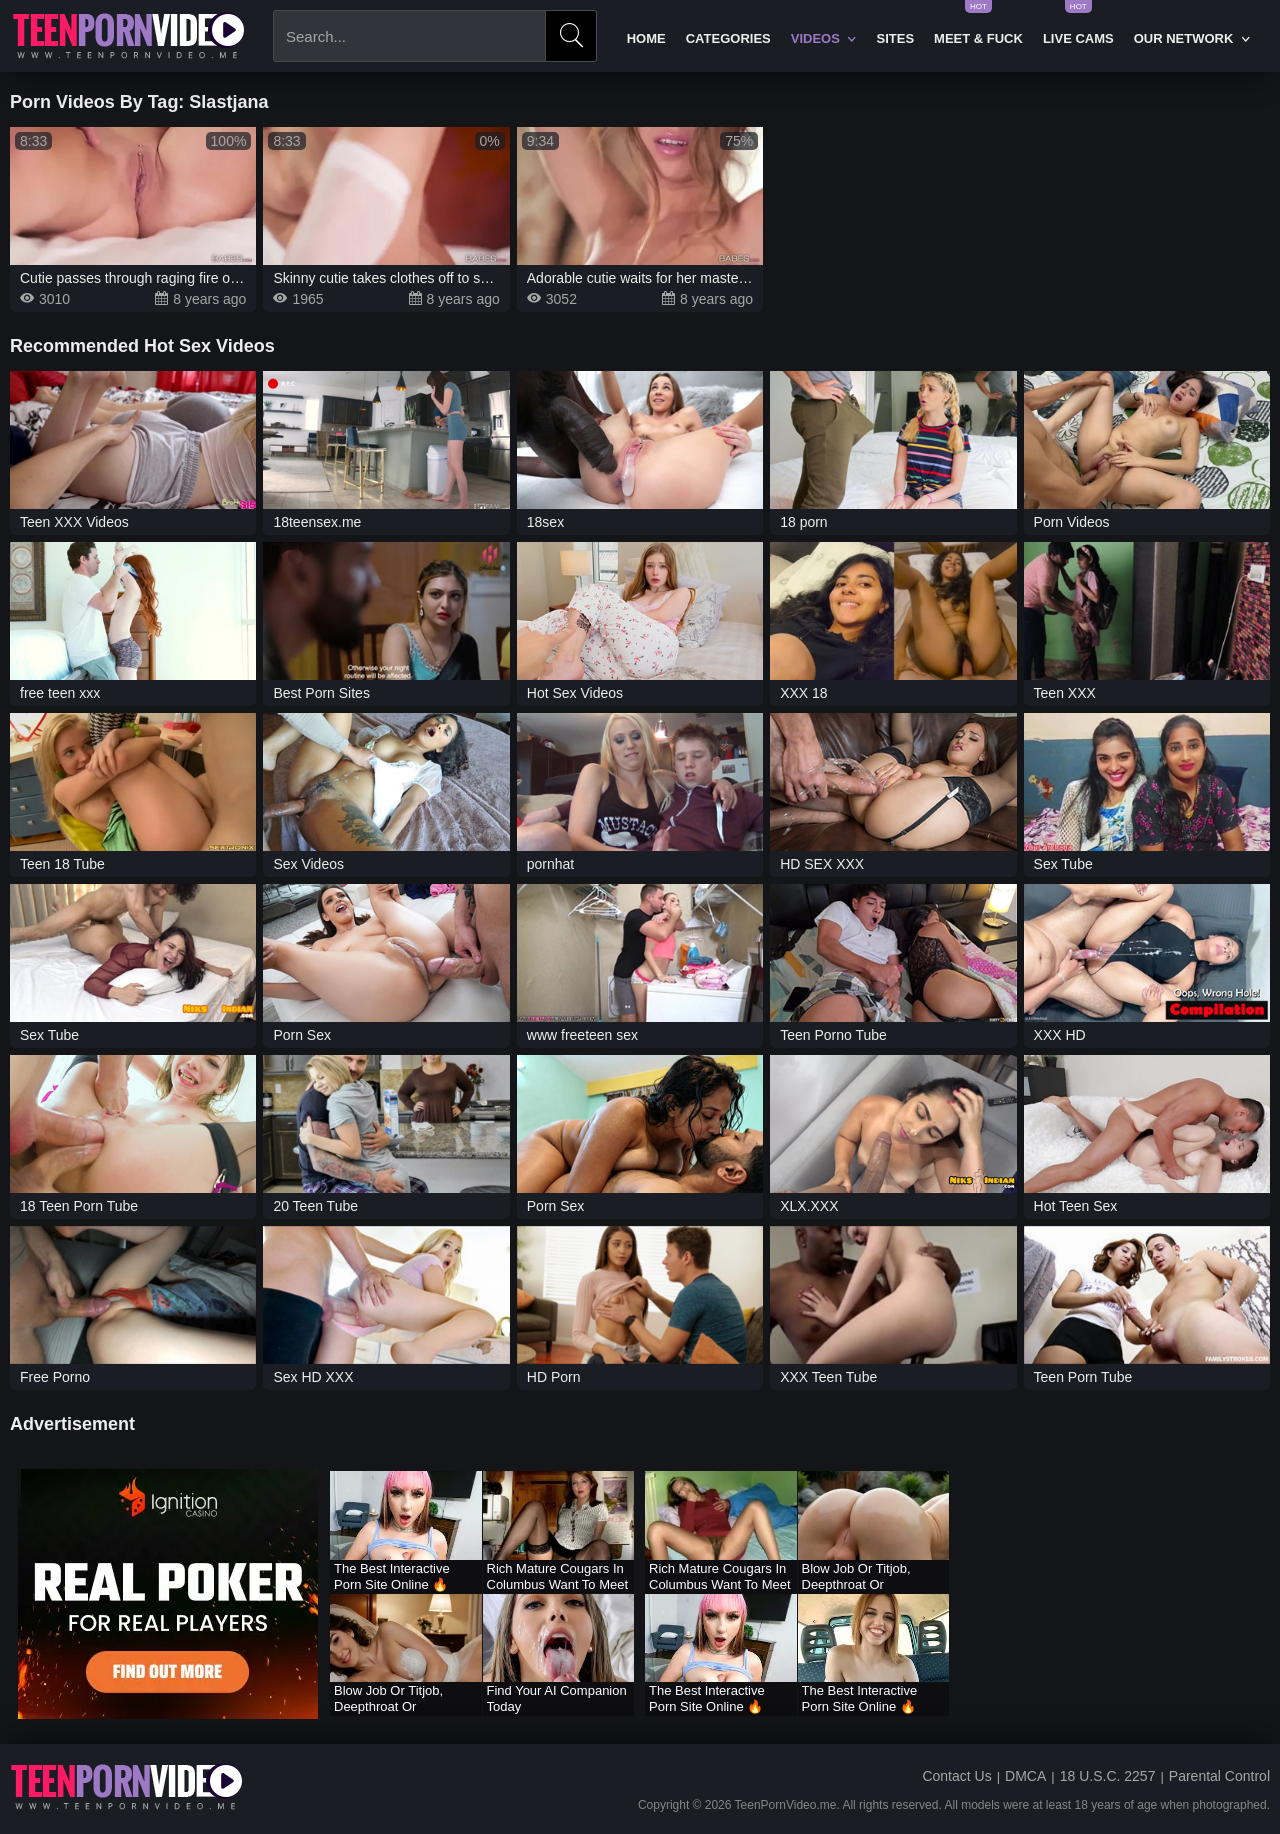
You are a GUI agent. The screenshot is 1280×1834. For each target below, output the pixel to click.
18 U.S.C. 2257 (1108, 1776)
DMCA (1025, 1776)
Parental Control (1219, 1776)
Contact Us (956, 1776)
